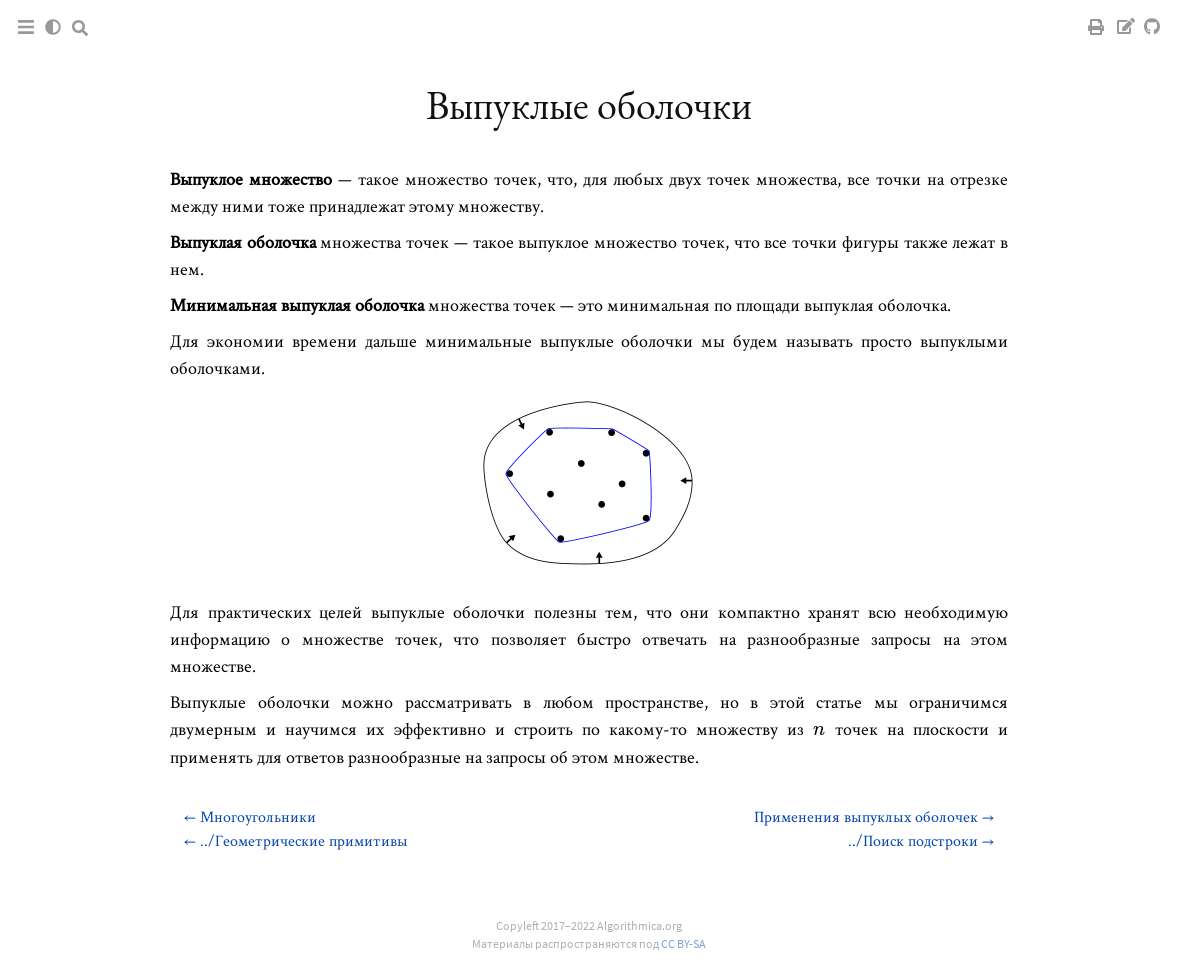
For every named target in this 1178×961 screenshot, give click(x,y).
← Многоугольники (250, 816)
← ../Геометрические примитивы (296, 840)
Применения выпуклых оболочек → (874, 816)
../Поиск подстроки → (921, 840)
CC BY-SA (683, 943)
